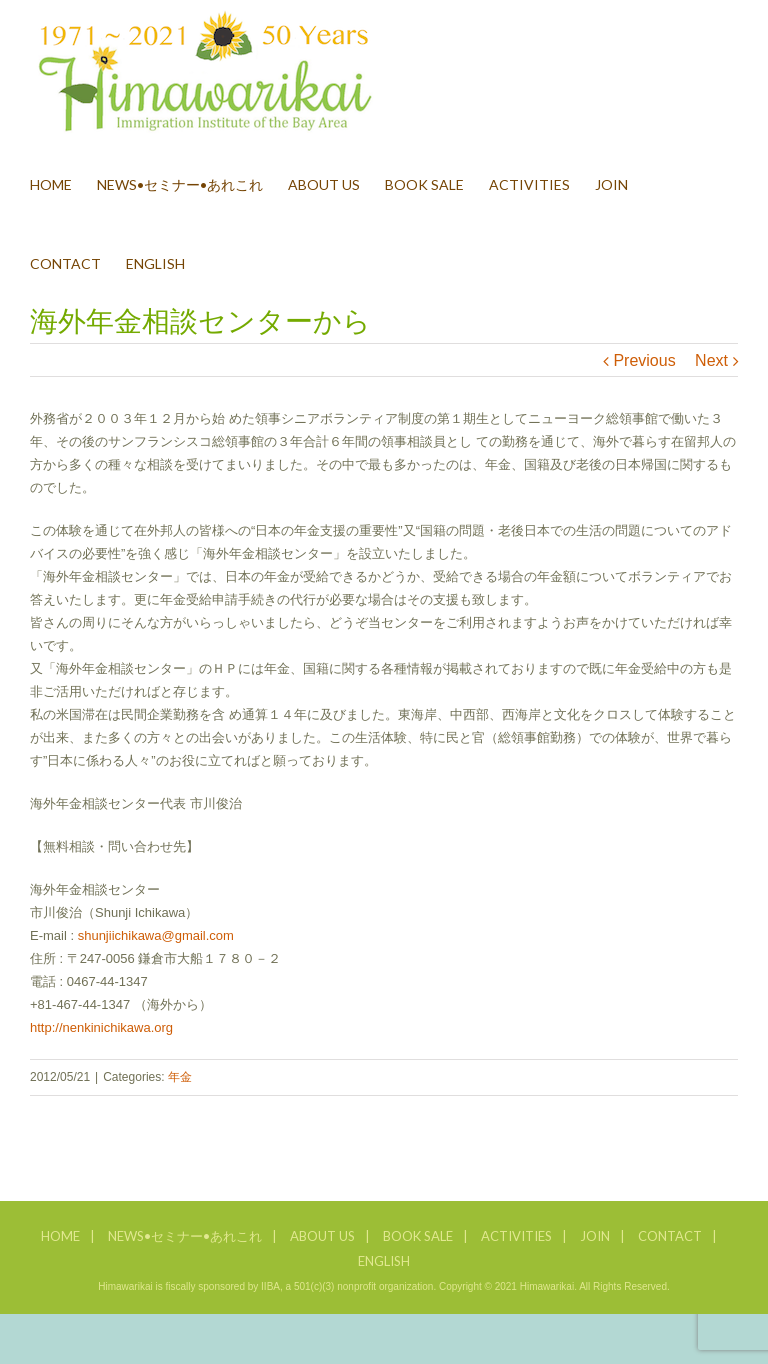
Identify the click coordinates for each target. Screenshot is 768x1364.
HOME (60, 1236)
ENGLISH (384, 1261)
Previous (644, 360)
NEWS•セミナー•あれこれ (185, 1236)
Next (711, 360)
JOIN (595, 1236)
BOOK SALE (418, 1236)
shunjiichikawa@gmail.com (156, 935)
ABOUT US (322, 1236)
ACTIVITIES (516, 1236)
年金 (180, 1077)
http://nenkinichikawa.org (101, 1027)
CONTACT (670, 1236)
